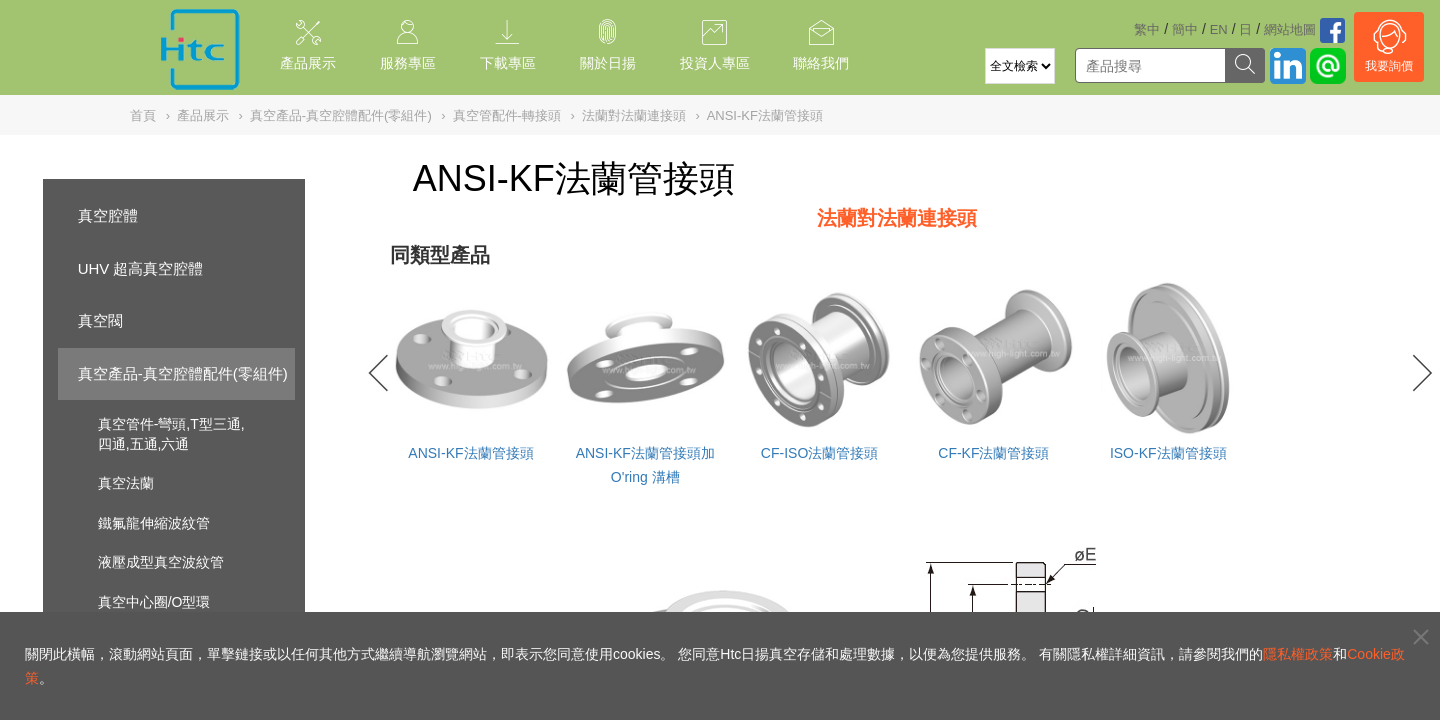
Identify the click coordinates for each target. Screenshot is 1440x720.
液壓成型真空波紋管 (161, 562)
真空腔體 (108, 215)
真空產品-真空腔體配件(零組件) (183, 373)
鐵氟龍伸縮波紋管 (154, 523)
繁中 (1147, 29)
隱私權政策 (1298, 654)
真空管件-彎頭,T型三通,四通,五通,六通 (171, 434)
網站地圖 (1290, 29)
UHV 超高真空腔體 (141, 268)
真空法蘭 (126, 483)
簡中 (1185, 29)
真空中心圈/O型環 (154, 602)
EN (1219, 29)
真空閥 (100, 320)
